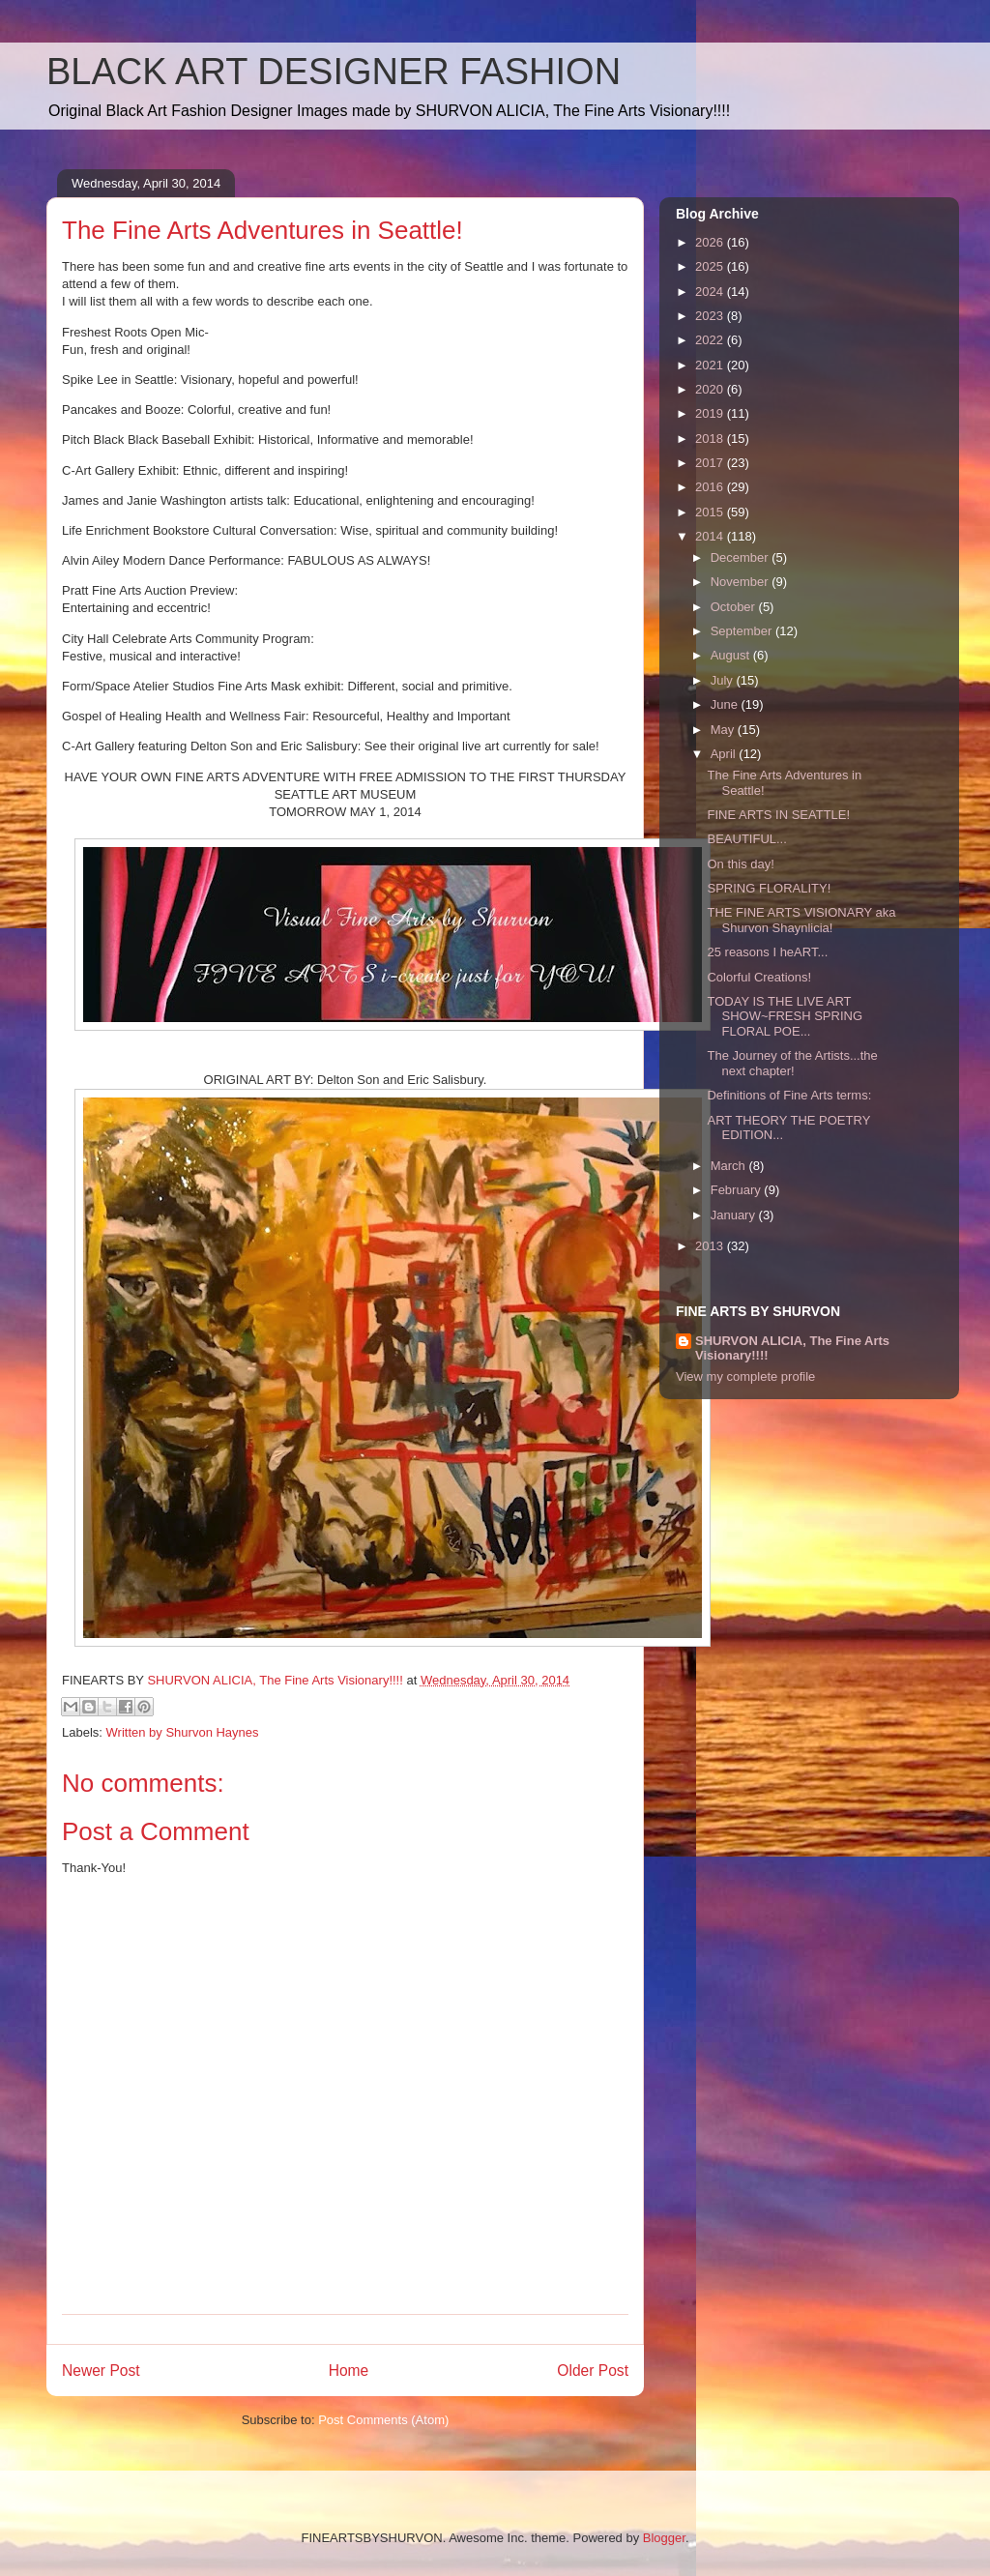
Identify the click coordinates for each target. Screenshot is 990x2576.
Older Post (592, 2370)
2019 (711, 413)
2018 (711, 438)
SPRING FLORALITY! (768, 888)
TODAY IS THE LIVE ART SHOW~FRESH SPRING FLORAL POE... (784, 1016)
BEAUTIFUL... (746, 839)
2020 (711, 389)
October (735, 607)
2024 (711, 291)
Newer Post (101, 2370)
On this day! (740, 864)
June (726, 704)
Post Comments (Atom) (383, 2420)
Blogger (664, 2538)
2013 (711, 1246)
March (730, 1165)
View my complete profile (745, 1376)
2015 (711, 512)
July (724, 680)
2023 (711, 315)
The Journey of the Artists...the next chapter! (792, 1063)
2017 (711, 462)
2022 (711, 340)
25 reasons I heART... (767, 952)
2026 (711, 242)
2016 (711, 487)
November (741, 581)
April (725, 753)
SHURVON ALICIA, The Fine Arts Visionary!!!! (792, 1347)
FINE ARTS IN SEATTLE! (778, 814)
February (738, 1190)
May (724, 729)
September (743, 631)
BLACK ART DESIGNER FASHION (333, 71)
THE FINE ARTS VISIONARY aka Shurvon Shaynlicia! (801, 920)
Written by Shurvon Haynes (182, 1732)
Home (349, 2370)
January (735, 1215)
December (741, 557)
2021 (711, 365)
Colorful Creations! (759, 977)
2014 (711, 536)
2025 (711, 266)
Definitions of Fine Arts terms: (789, 1095)
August (732, 655)
